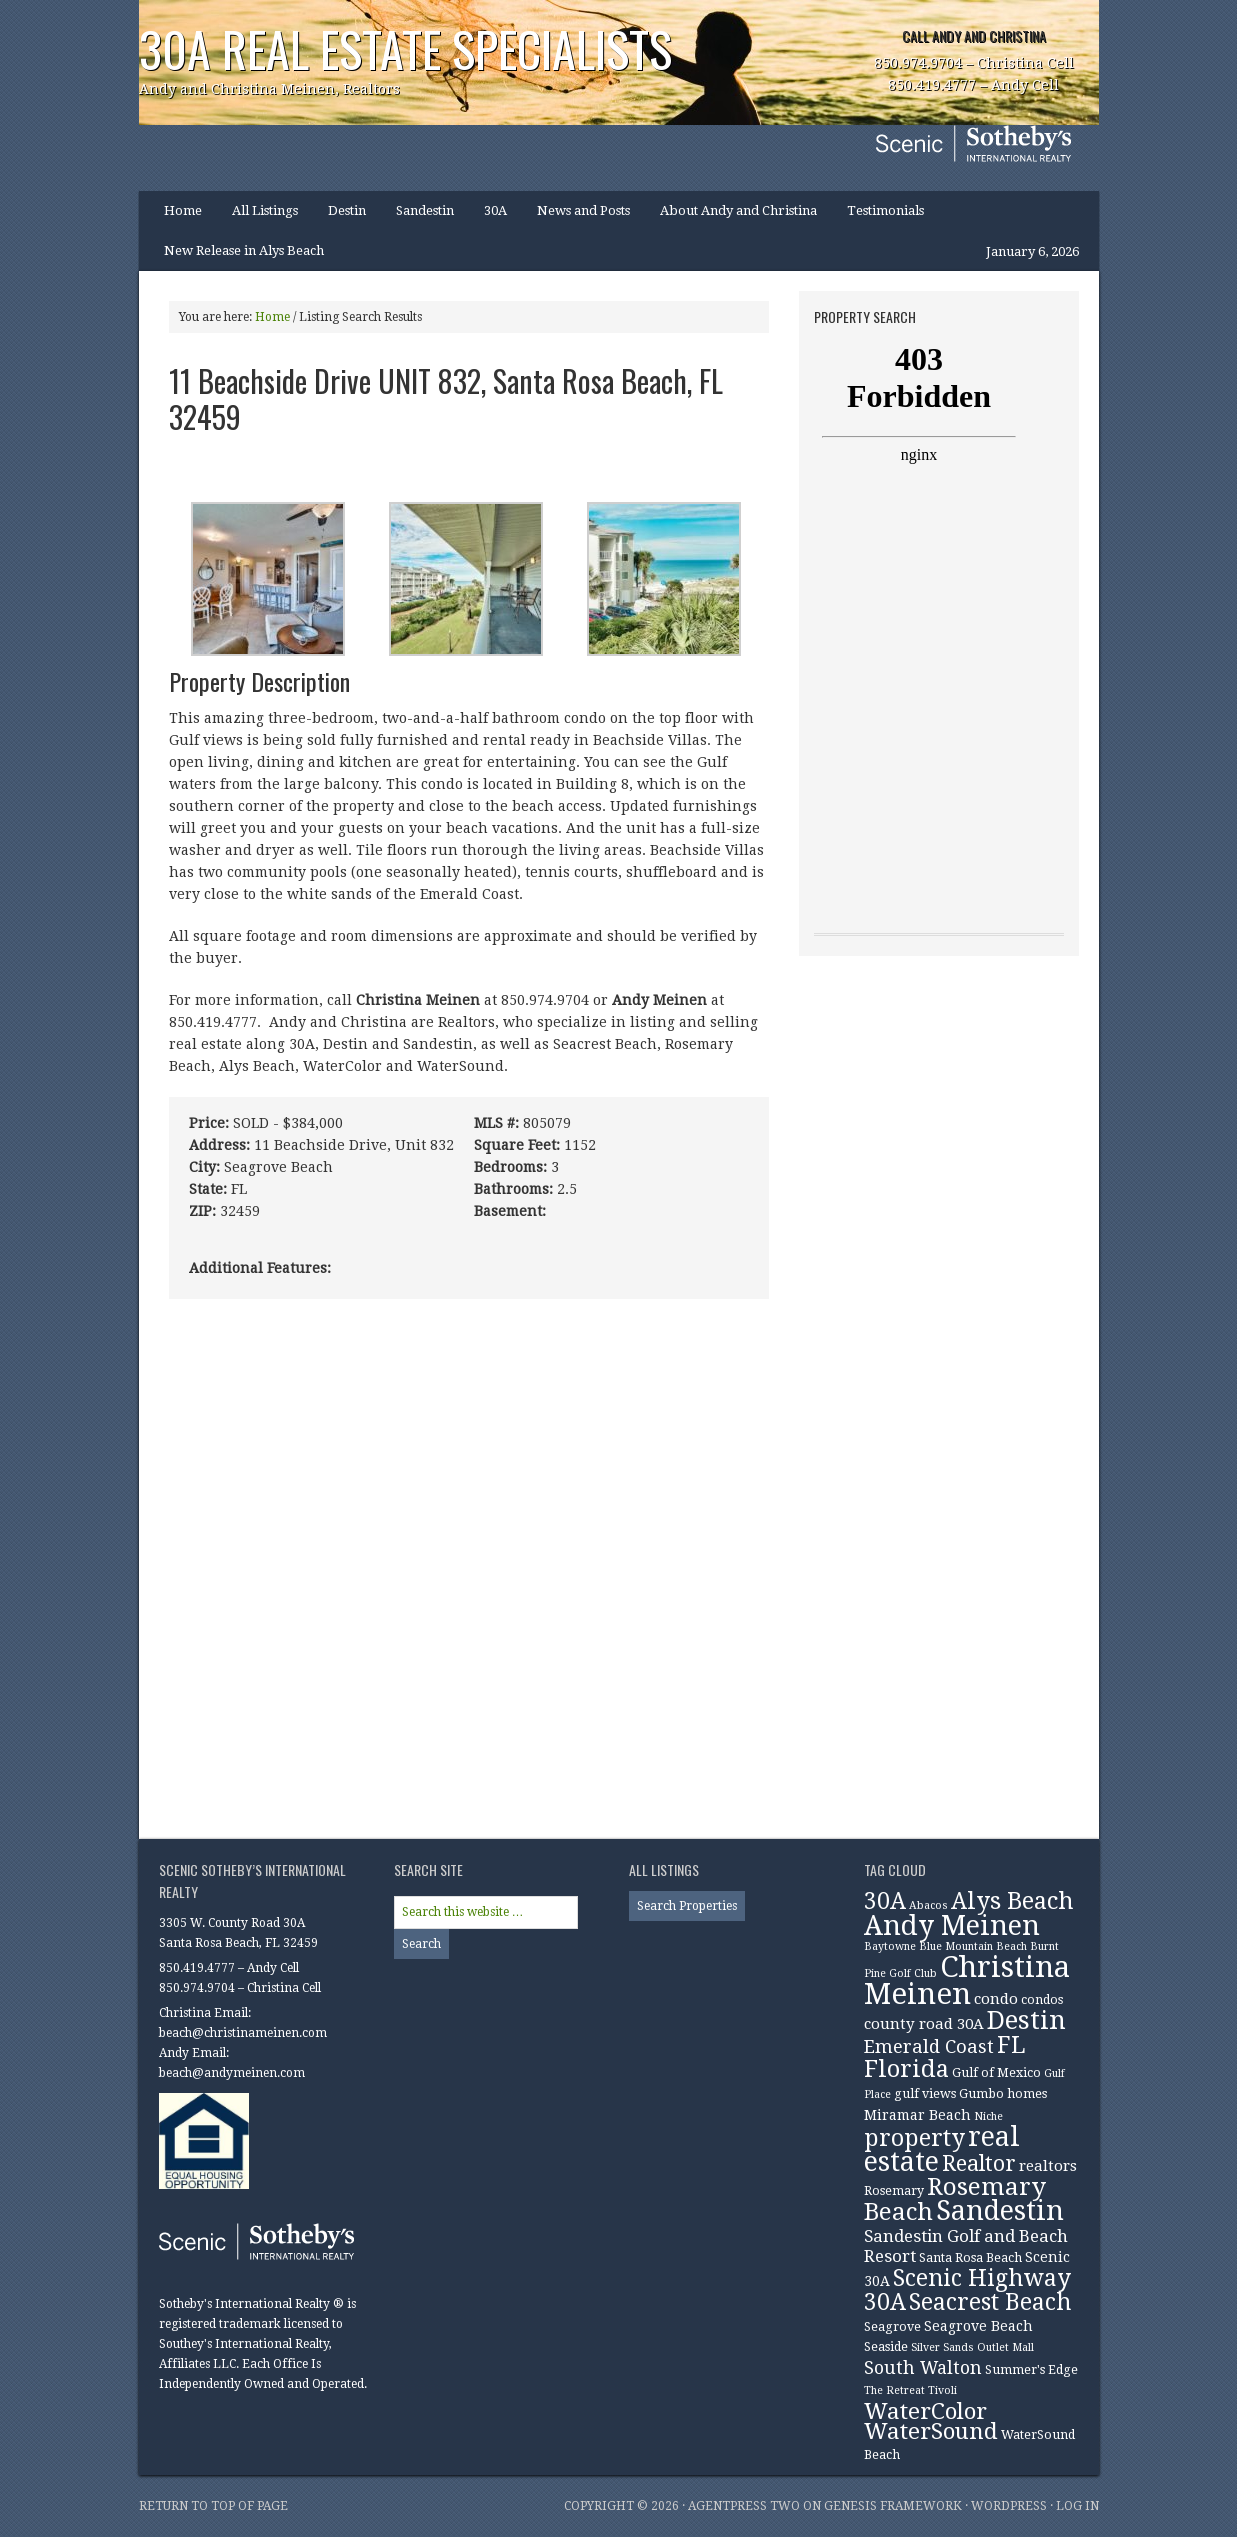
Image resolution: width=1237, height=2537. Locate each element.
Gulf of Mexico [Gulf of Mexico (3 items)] (996, 2072)
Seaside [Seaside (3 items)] (886, 2346)
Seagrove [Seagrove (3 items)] (892, 2326)
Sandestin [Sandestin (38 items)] (1000, 2211)
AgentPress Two (744, 2506)
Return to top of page (213, 2506)
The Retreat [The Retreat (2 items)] (894, 2390)
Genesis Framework (893, 2506)
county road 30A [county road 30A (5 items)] (924, 2024)
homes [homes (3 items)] (1027, 2093)
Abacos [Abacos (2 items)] (928, 1905)
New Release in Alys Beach (244, 250)
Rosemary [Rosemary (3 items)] (894, 2190)
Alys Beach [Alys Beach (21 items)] (1012, 1901)
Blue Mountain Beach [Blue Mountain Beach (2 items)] (973, 1946)
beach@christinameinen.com (243, 2033)
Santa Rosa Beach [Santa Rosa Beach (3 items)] (970, 2257)
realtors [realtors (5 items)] (1048, 2166)
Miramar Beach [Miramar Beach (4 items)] (917, 2115)
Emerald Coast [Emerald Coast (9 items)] (929, 2046)
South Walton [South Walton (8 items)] (923, 2368)
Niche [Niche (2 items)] (988, 2116)
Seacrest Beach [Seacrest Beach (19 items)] (990, 2302)
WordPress (1009, 2506)
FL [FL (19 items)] (1011, 2045)
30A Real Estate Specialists (405, 48)
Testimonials (885, 210)
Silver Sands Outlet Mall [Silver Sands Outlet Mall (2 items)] (972, 2347)
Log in (1077, 2506)
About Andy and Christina (738, 210)
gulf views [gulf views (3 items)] (925, 2093)
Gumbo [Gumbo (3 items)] (981, 2093)
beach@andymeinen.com (232, 2073)
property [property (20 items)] (914, 2138)
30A (488, 217)
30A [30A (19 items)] (885, 1901)
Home (183, 210)
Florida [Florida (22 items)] (906, 2069)
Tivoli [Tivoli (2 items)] (942, 2390)
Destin (339, 217)
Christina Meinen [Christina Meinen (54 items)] (967, 1980)
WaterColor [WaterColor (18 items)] (925, 2411)
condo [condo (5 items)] (996, 1999)
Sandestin (425, 210)
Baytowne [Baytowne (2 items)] (890, 1946)
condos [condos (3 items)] (1042, 1999)
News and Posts (583, 210)
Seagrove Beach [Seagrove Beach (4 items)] (978, 2326)
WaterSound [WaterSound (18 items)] (931, 2431)
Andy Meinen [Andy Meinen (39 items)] (952, 1926)
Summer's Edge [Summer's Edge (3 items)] (1031, 2369)
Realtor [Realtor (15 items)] (979, 2163)
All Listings (265, 210)
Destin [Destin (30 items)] (1026, 2020)
